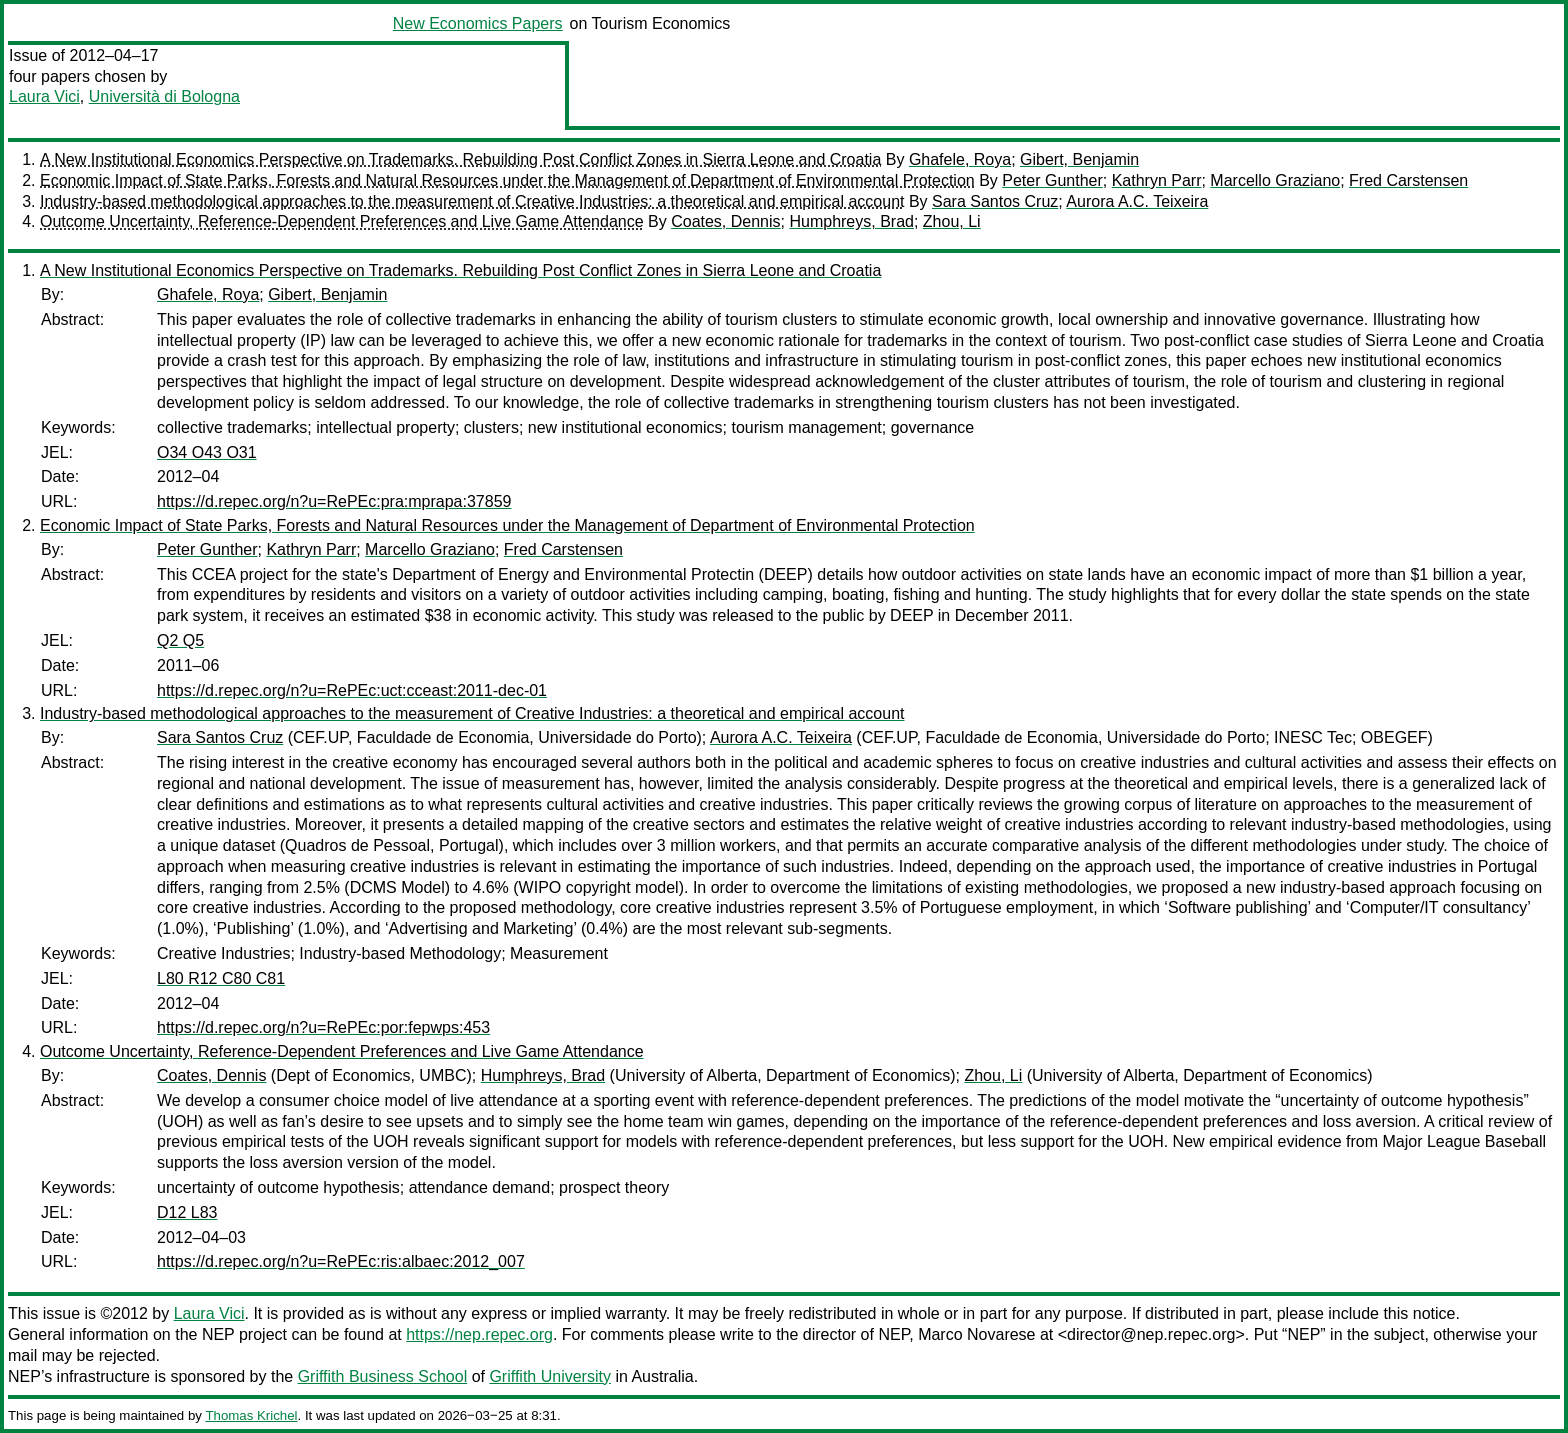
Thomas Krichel (251, 1415)
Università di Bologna (164, 96)
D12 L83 (187, 1212)
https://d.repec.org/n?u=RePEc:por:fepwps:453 (323, 1027)
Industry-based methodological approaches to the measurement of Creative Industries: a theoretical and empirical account (472, 201)
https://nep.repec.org (479, 1334)
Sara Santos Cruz (995, 201)
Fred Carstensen (1408, 180)
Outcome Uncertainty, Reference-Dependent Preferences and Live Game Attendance (342, 221)
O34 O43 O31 (207, 452)
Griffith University (550, 1376)
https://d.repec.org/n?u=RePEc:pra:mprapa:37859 (334, 501)
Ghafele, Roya (960, 159)
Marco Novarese (976, 1334)
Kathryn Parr (1157, 180)
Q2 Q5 (180, 640)
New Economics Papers (478, 23)
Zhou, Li (952, 221)
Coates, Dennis (725, 221)
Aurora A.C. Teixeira (1137, 201)
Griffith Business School (383, 1376)
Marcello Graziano (1275, 180)
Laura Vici (44, 96)
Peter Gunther (1052, 180)
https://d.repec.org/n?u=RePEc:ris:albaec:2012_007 (341, 1261)
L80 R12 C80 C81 (221, 978)
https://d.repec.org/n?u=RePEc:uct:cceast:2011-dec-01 (352, 690)
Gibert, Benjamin (1079, 159)
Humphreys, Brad (851, 221)
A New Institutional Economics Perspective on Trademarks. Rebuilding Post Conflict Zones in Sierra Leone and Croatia (460, 159)
